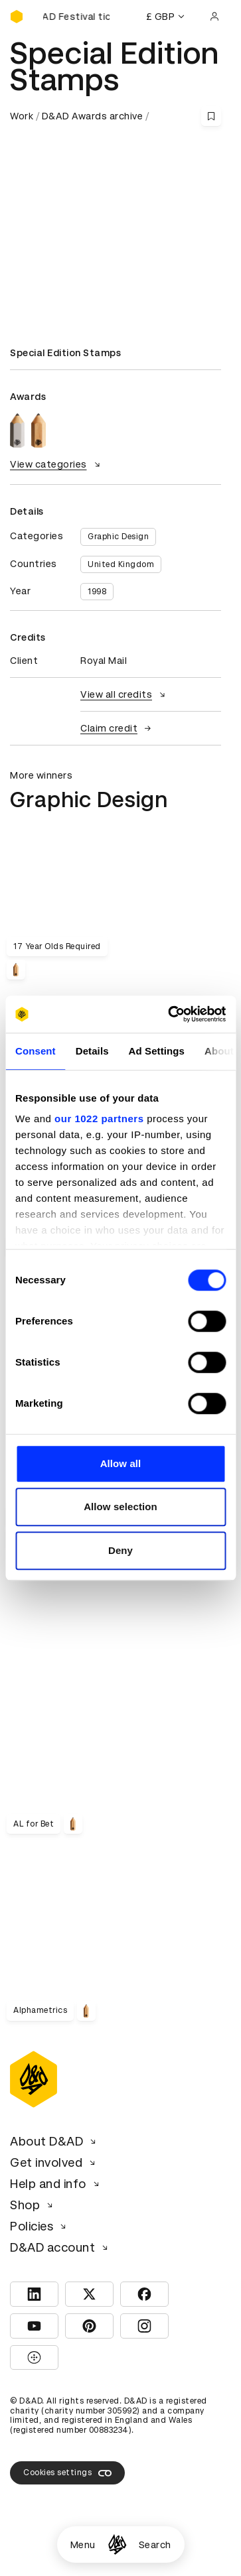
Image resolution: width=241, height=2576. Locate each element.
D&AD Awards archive (92, 116)
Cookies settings (67, 2473)
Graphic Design (118, 536)
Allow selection (120, 1506)
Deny (120, 1550)
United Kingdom (121, 564)
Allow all (120, 1463)
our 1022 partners (98, 1118)
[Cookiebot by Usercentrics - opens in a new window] (171, 1014)
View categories (57, 464)
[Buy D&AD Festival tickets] (76, 16)
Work (21, 116)
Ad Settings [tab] (157, 1051)
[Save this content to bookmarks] (211, 116)
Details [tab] (92, 1051)
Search (155, 2545)
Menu (83, 2545)
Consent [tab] (35, 1051)
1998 (97, 591)
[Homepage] (117, 2544)
